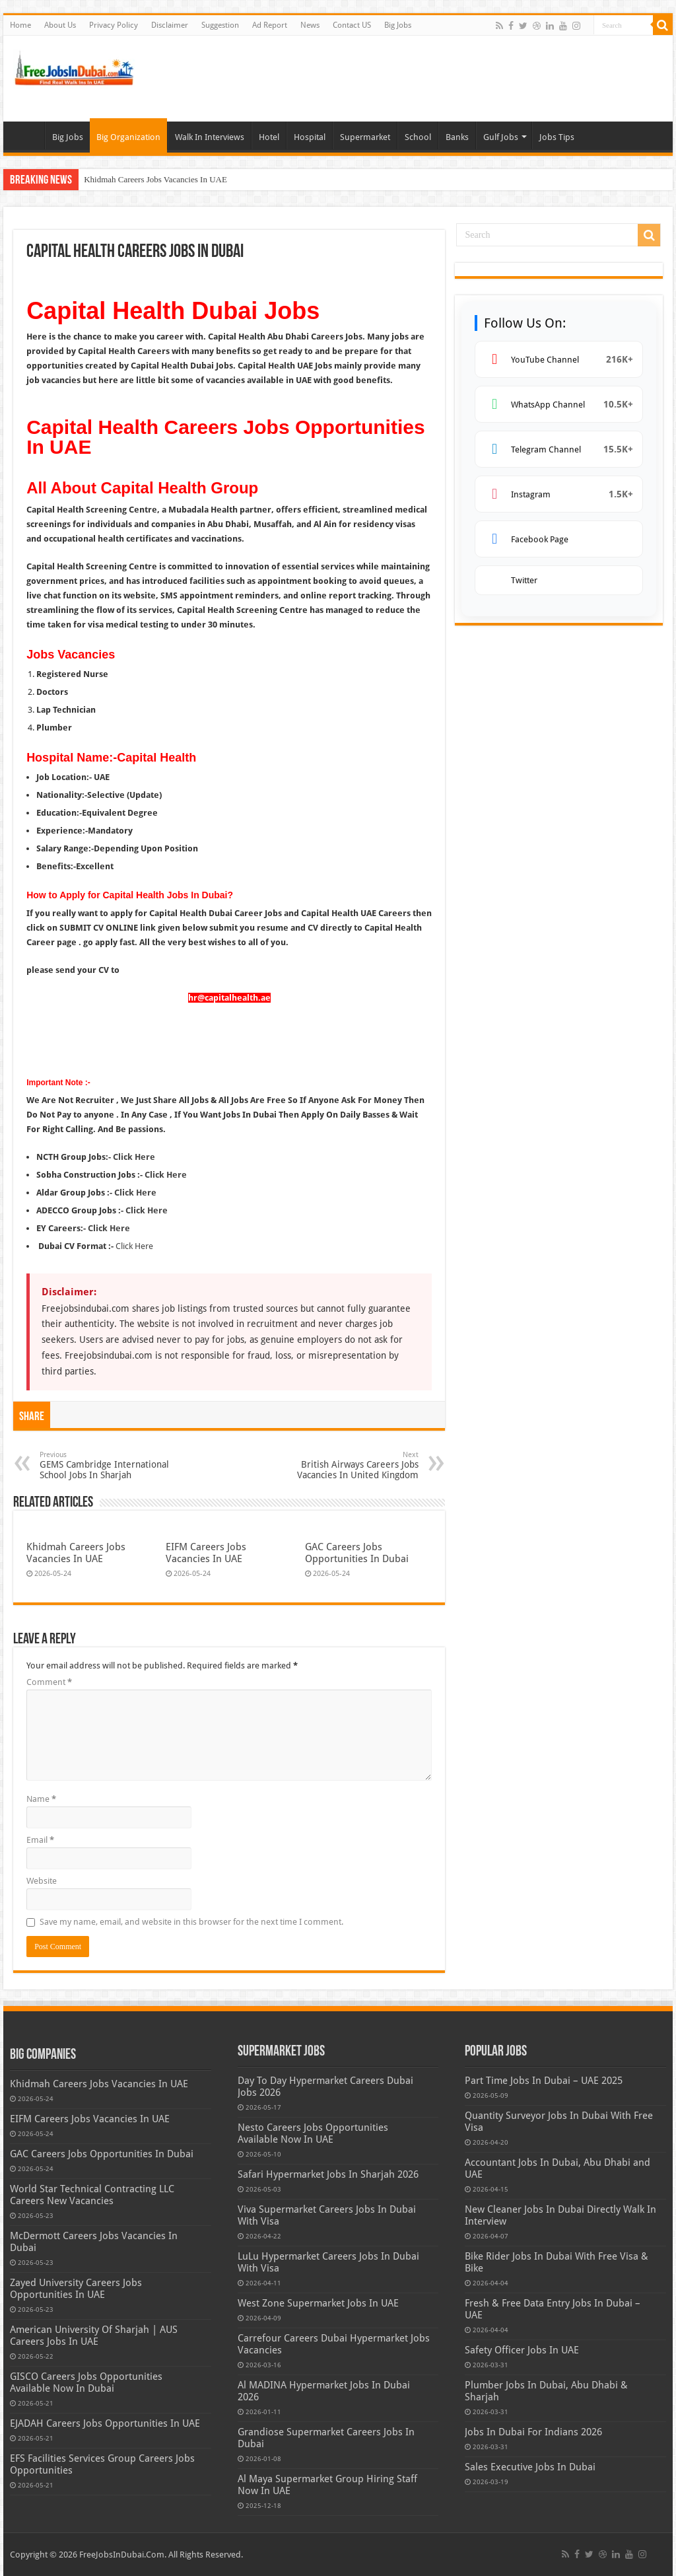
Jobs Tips (556, 137)
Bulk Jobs (27, 135)
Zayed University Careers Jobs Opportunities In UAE (76, 2289)
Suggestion (220, 25)
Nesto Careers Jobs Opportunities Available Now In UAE (313, 2133)
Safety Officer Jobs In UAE (522, 2350)
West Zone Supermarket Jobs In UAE (318, 2303)
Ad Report (269, 25)
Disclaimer (169, 25)
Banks (457, 137)
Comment (49, 1682)
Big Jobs (397, 25)
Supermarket (365, 137)
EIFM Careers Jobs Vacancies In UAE (206, 1553)
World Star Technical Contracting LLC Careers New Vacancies (92, 2195)
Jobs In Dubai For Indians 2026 (533, 2432)
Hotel (269, 137)
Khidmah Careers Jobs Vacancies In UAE (155, 179)
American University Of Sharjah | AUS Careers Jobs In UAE (94, 2335)
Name (41, 1799)
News (310, 25)
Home (20, 25)
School (418, 137)
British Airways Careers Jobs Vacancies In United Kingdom (351, 1465)
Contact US (352, 25)
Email (40, 1840)
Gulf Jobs (500, 137)
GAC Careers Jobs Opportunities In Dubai (357, 1553)
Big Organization (128, 137)
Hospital (309, 137)
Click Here (134, 1157)
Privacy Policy (113, 25)
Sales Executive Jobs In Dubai (530, 2467)
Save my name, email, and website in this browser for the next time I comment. (191, 1922)
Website (41, 1881)
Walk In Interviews (209, 137)
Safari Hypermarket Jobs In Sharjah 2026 (328, 2174)
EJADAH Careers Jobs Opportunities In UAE (105, 2423)
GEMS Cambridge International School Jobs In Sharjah (107, 1465)
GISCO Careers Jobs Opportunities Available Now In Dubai (86, 2382)
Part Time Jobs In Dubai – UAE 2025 (544, 2081)
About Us (60, 25)
